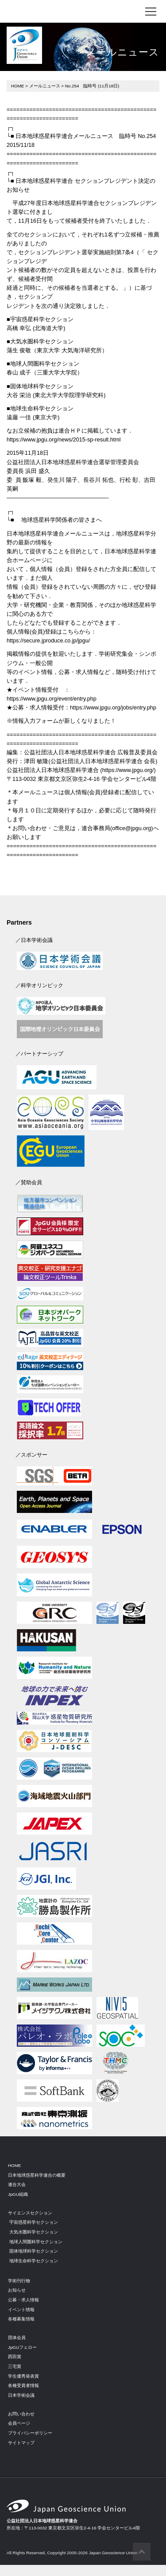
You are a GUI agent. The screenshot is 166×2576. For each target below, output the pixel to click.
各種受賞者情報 (23, 2385)
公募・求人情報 (23, 2299)
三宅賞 (14, 2366)
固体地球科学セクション (33, 2251)
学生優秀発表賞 (23, 2376)
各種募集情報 (21, 2318)
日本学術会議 (21, 2395)
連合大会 (17, 2184)
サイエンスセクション (30, 2212)
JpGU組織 (18, 2194)
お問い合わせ (21, 2413)
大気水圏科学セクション (33, 2231)
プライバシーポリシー (30, 2432)
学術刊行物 (19, 2280)
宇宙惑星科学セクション (33, 2222)
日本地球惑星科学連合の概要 (37, 2175)
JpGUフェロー (22, 2347)
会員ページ (19, 2423)
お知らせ (17, 2290)
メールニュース (44, 85)
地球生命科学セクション (33, 2260)
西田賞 (14, 2356)
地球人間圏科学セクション (35, 2241)
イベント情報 (21, 2309)
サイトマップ (21, 2442)
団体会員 (17, 2337)
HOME (17, 85)
